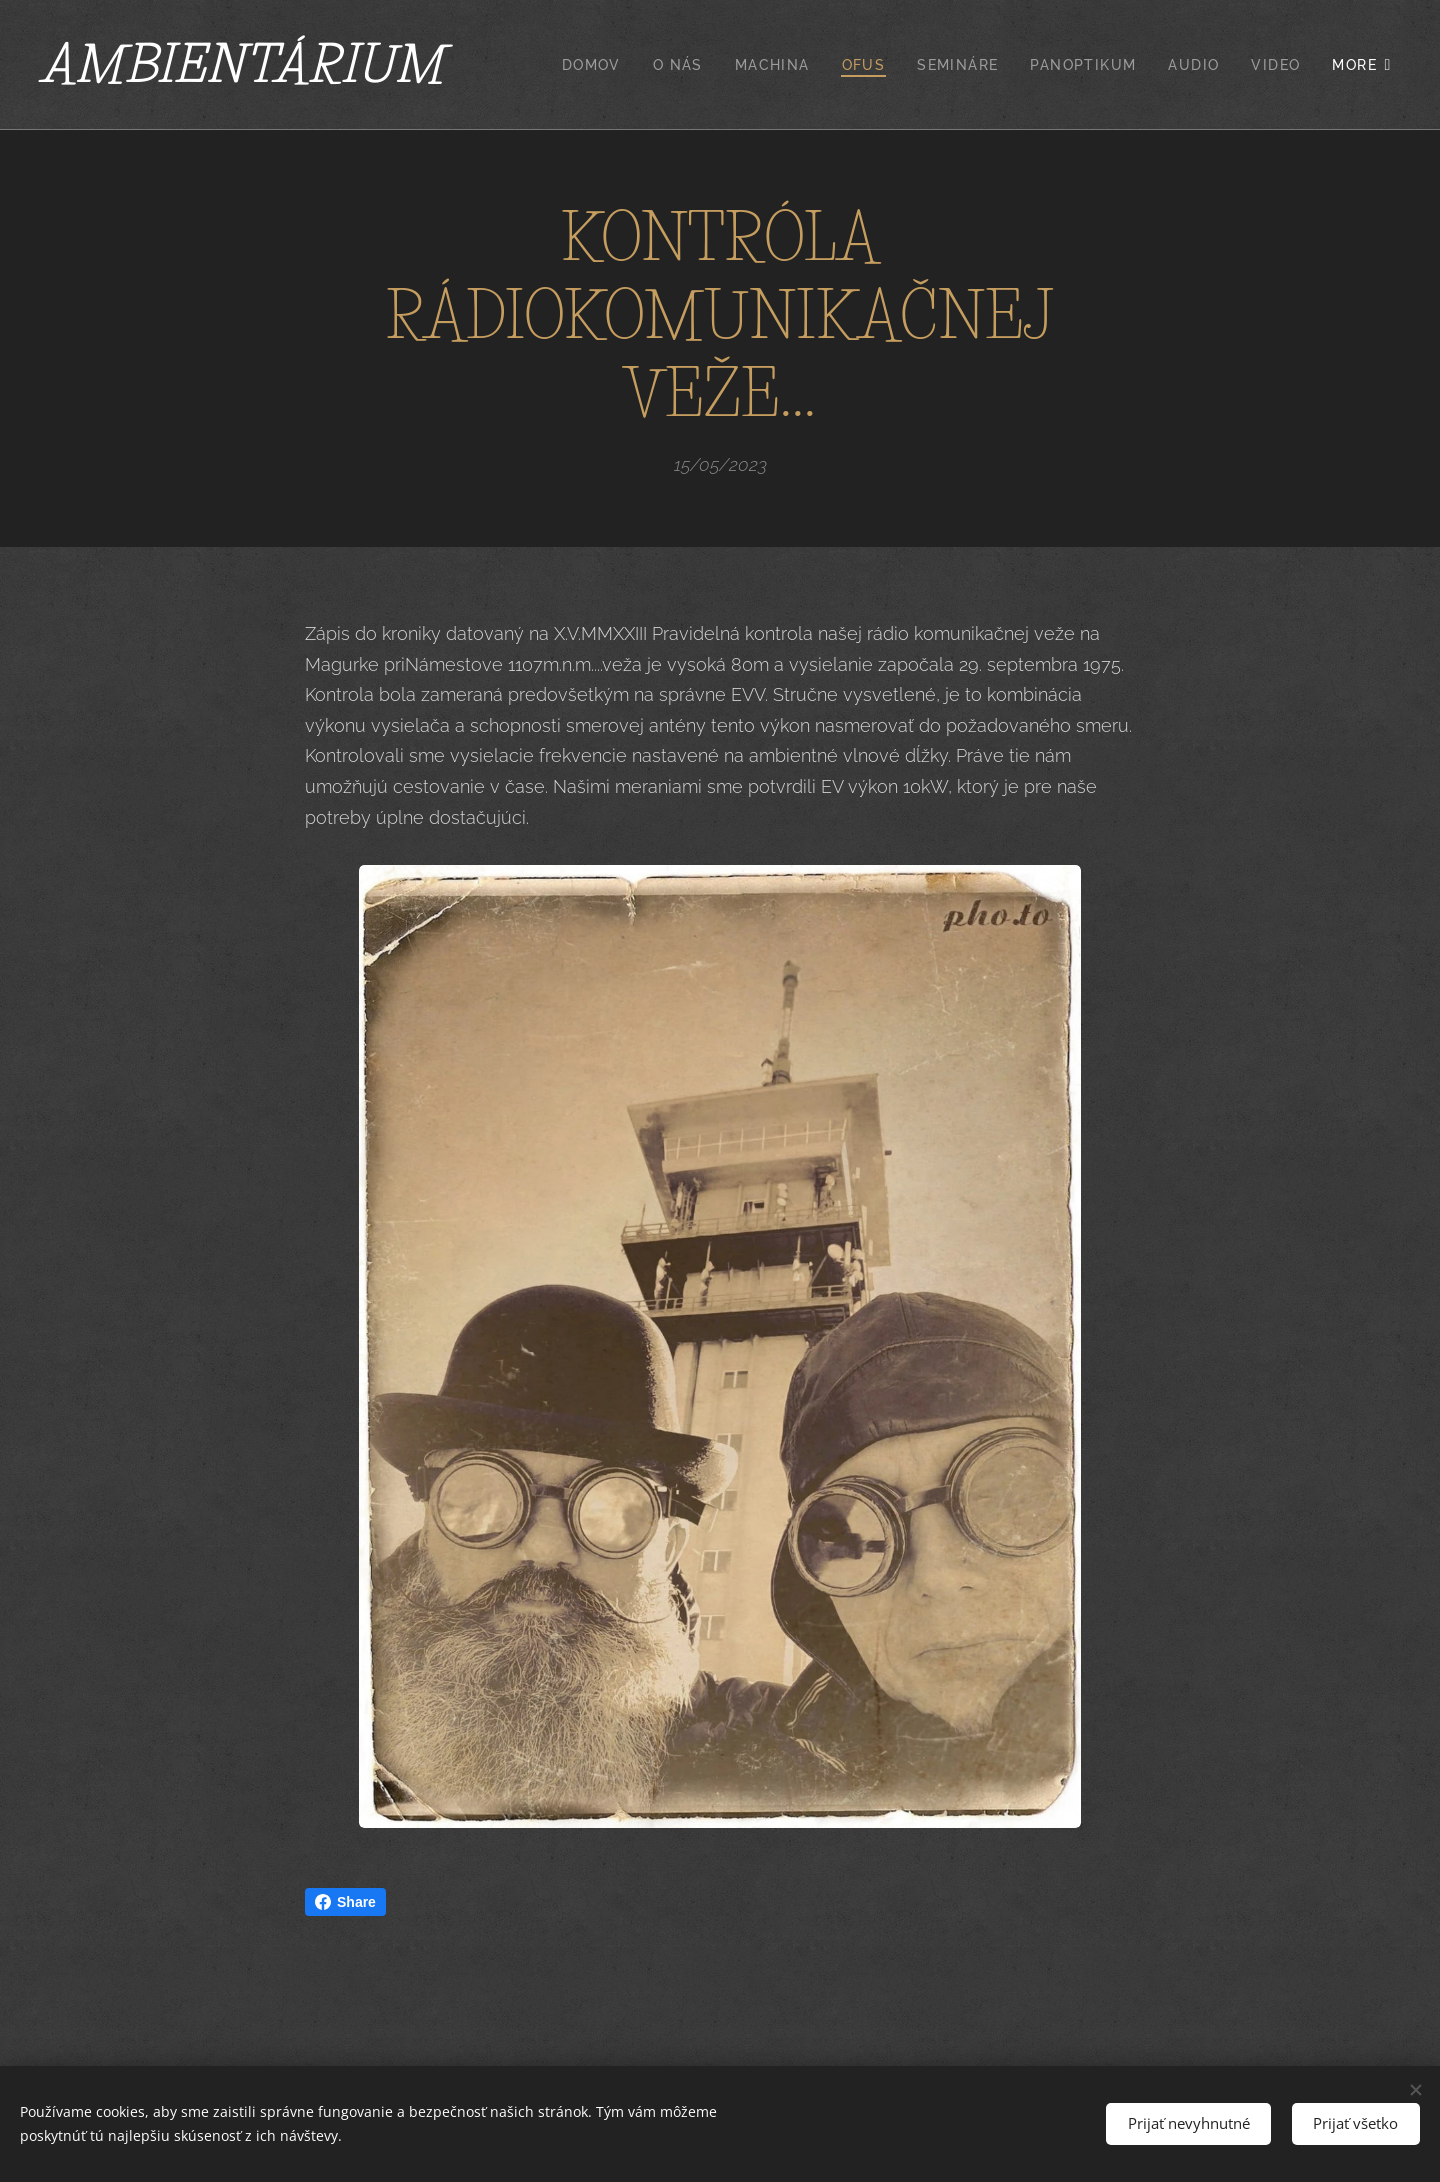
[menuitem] (597, 65)
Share (345, 1902)
